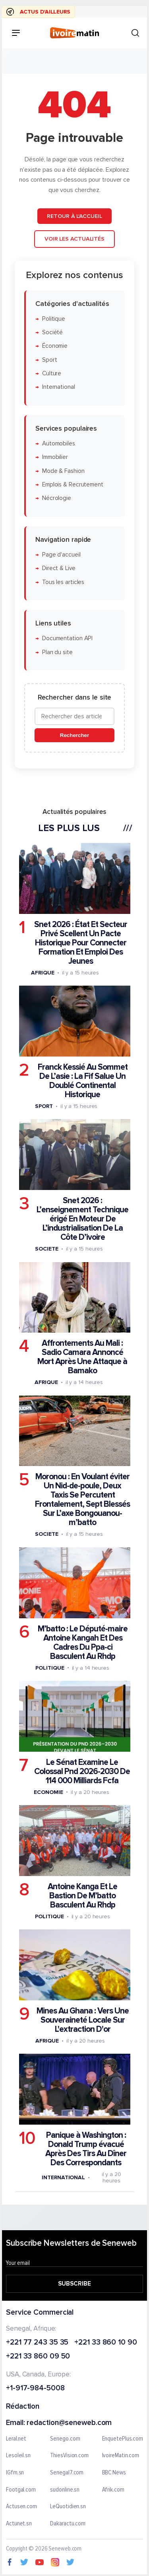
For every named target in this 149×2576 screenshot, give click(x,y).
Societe (46, 1249)
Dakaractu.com (67, 2523)
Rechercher (74, 735)
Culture (51, 373)
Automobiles (58, 443)
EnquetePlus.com (122, 2438)
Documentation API (67, 638)
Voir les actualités (74, 238)
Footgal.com (21, 2489)
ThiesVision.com (69, 2455)
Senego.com (65, 2438)
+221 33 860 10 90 (105, 2342)
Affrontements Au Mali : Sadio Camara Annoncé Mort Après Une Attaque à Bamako (82, 1357)
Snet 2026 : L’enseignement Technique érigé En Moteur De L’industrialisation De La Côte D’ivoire (82, 1219)
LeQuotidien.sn (68, 2506)
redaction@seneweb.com (69, 2423)
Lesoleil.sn (18, 2455)
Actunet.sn (19, 2523)
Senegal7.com (66, 2472)
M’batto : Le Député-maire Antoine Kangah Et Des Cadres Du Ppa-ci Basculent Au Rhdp (83, 1642)
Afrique (42, 972)
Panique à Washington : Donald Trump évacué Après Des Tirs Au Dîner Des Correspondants (85, 2149)
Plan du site (57, 652)
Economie (48, 1792)
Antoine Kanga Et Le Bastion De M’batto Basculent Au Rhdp (82, 1895)
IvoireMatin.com (120, 2455)
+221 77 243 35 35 (37, 2342)
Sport (49, 359)
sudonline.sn (64, 2489)
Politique (53, 318)
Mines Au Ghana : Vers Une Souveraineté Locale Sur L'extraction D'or (83, 2020)
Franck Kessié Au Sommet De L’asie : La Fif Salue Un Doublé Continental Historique (83, 1081)
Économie (55, 346)
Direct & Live (58, 568)
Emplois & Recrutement (72, 484)
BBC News (114, 2472)
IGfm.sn (15, 2472)
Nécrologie (56, 498)
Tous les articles (63, 582)
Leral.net (16, 2438)
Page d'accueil (61, 554)
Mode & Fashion (63, 470)
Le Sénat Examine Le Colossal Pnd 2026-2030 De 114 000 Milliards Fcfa (82, 1771)
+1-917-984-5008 (35, 2388)
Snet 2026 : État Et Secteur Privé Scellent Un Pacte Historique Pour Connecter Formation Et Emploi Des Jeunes (80, 942)
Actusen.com (21, 2506)
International (58, 387)
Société (52, 332)
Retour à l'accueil (74, 215)
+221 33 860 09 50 (38, 2357)
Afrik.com (113, 2489)
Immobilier (55, 457)
